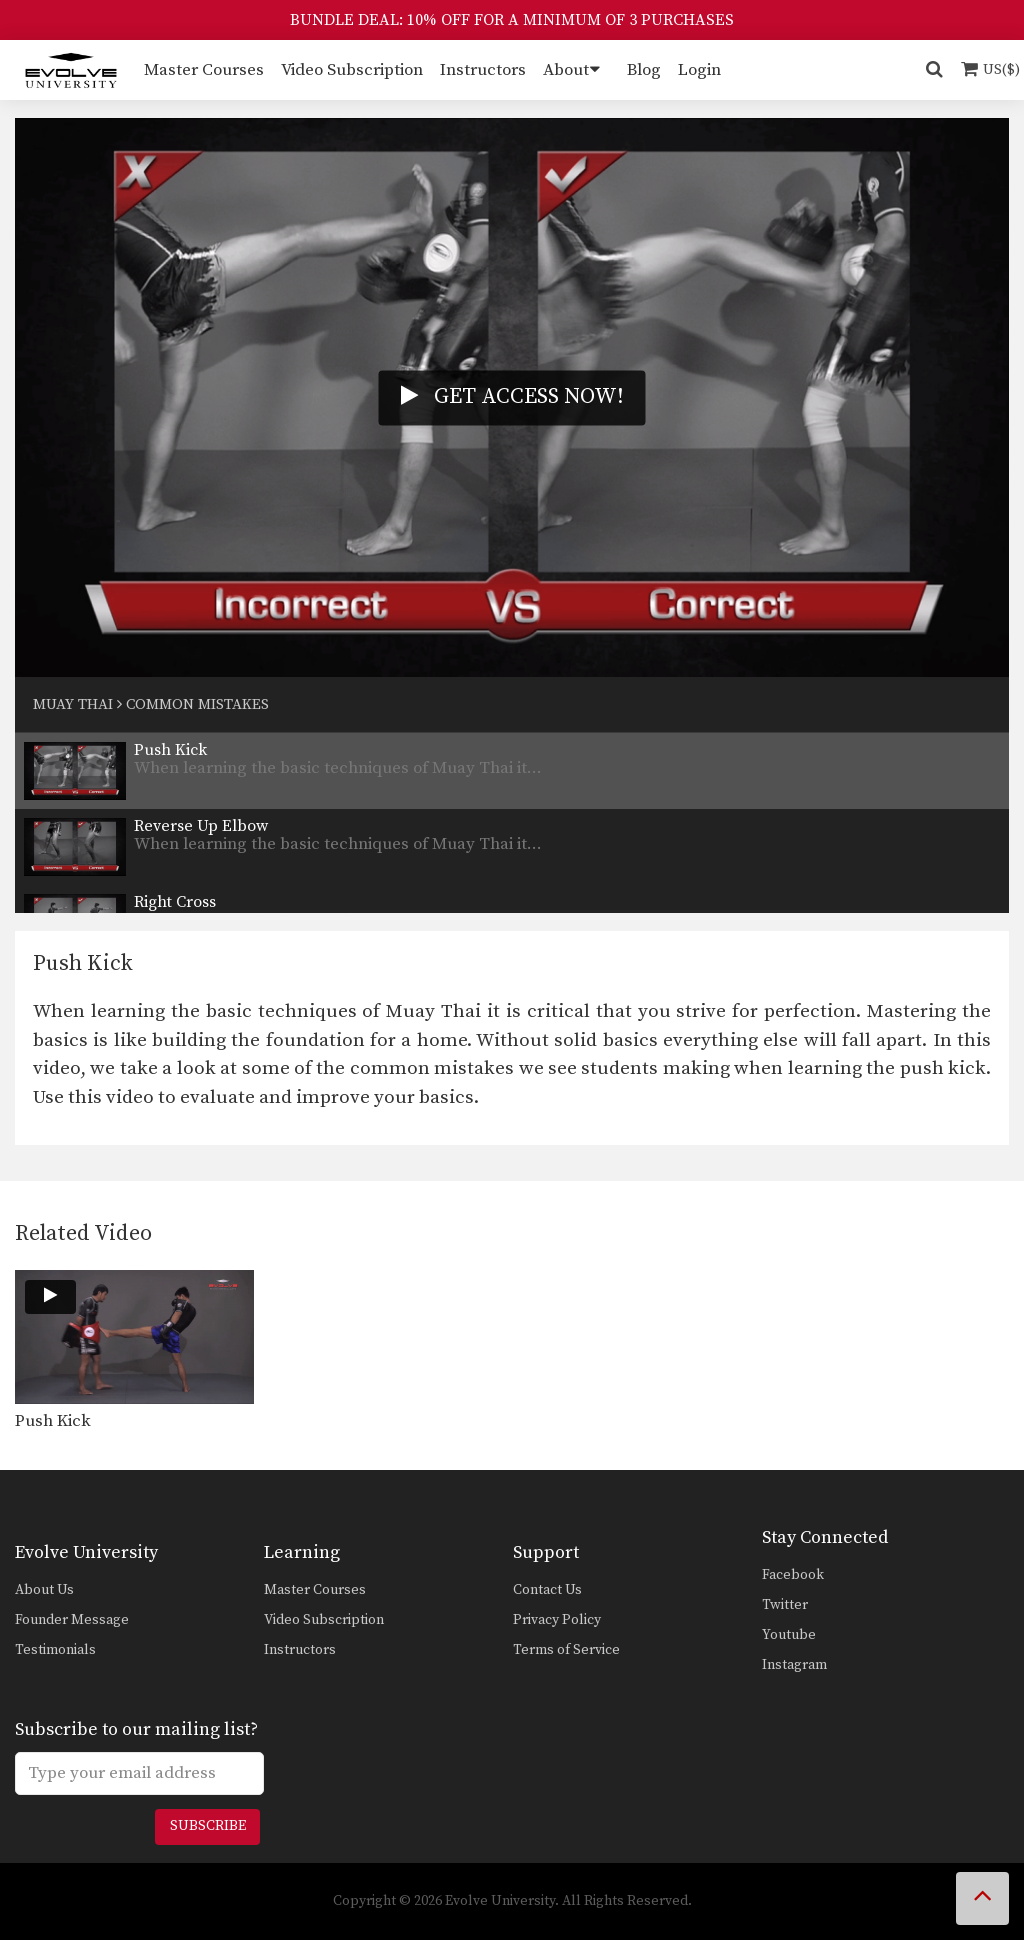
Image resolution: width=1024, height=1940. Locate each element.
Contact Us (547, 1590)
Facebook (793, 1575)
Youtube (789, 1635)
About (566, 70)
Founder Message (72, 1620)
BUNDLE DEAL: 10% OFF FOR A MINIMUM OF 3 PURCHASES (512, 20)
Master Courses (204, 70)
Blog (644, 70)
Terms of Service (566, 1650)
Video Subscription (352, 70)
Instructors (483, 70)
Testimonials (55, 1650)
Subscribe (208, 1826)
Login (699, 70)
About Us (44, 1590)
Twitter (785, 1605)
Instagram (794, 1665)
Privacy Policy (557, 1620)
